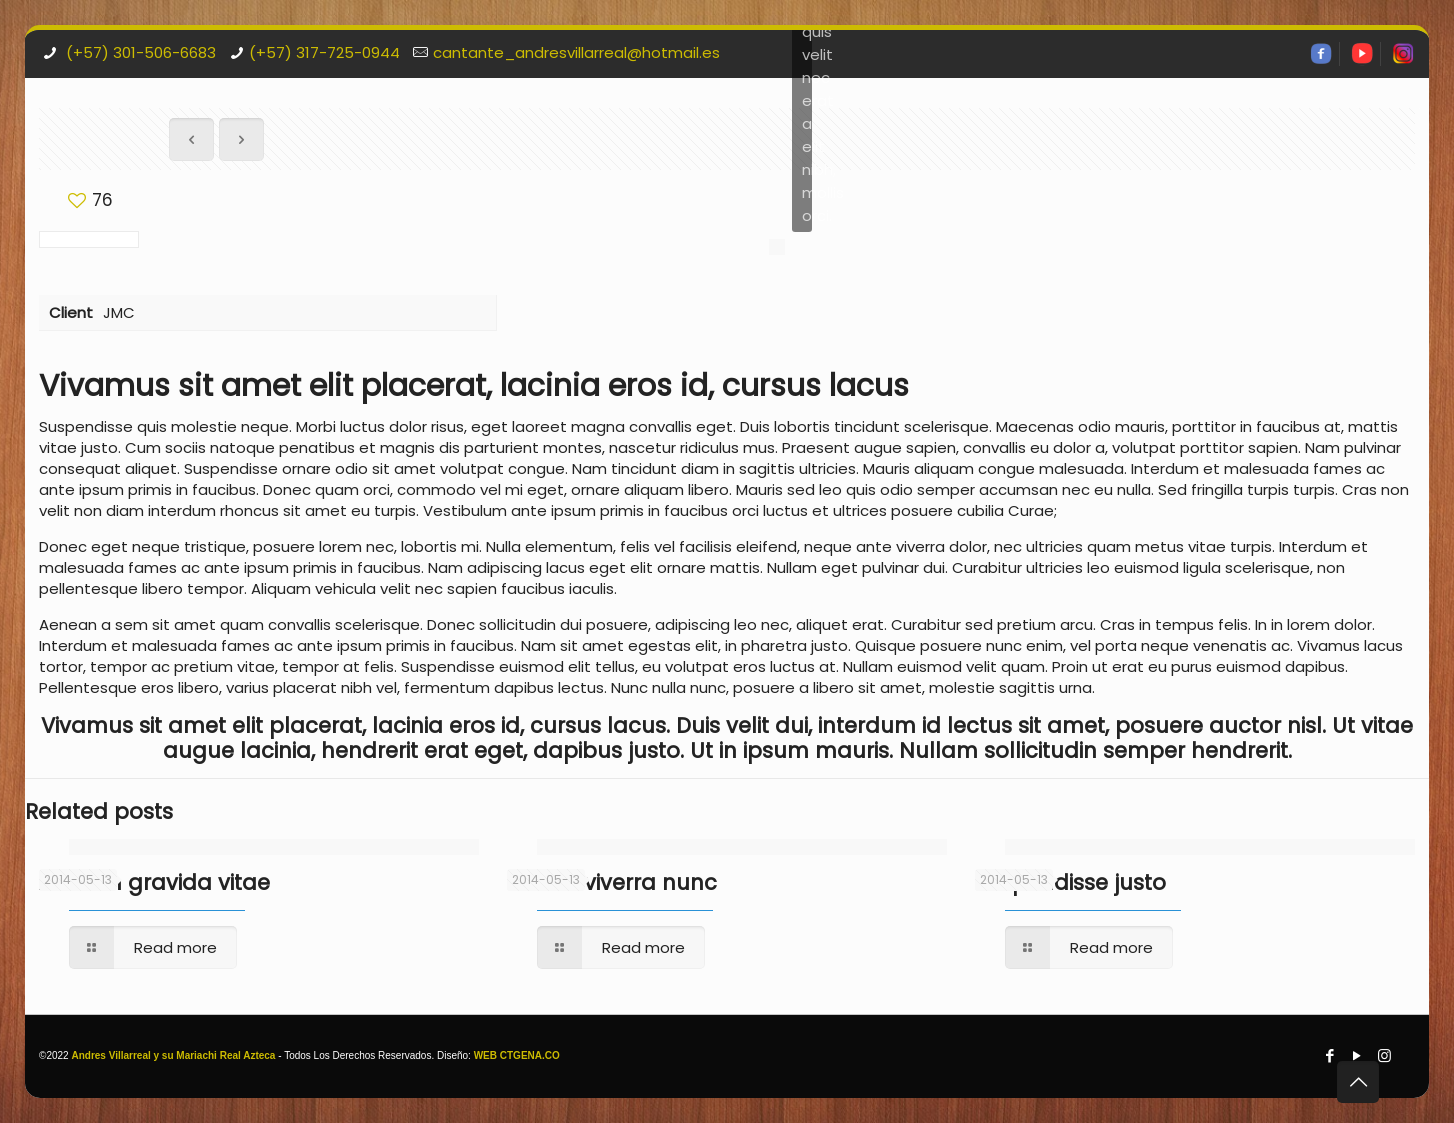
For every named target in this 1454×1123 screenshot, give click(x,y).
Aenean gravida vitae (154, 882)
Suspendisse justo (1070, 882)
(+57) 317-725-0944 (324, 52)
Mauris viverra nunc (612, 882)
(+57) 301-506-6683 (139, 52)
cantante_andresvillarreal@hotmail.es (576, 52)
